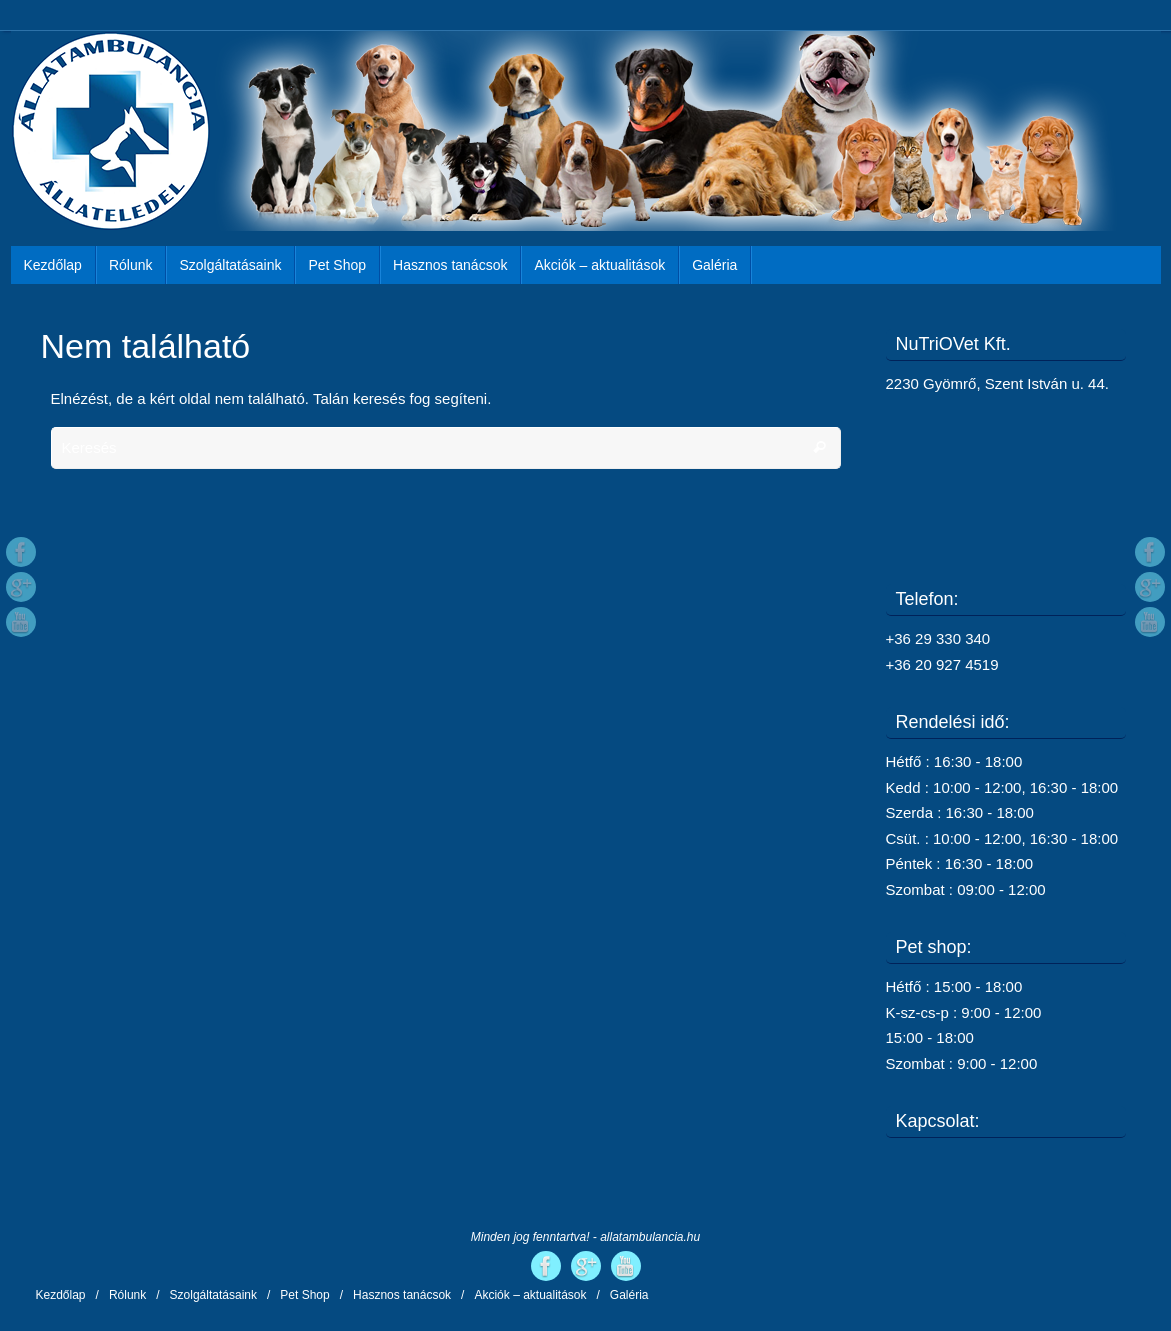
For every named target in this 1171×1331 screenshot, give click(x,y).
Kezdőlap (61, 1295)
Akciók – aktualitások (530, 1295)
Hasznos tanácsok (402, 1295)
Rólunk (127, 1295)
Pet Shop (304, 1295)
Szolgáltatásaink (213, 1295)
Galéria (629, 1295)
